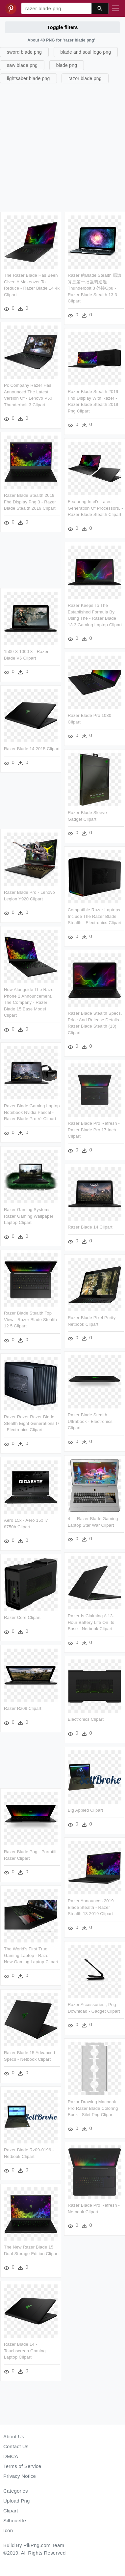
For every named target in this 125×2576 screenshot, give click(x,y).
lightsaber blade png (28, 78)
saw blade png (22, 65)
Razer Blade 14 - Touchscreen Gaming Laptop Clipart (25, 2351)
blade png (66, 65)
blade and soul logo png (86, 52)
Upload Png (16, 2501)
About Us (13, 2436)
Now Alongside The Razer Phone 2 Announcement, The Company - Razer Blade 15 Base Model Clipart (29, 1002)
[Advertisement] (61, 147)
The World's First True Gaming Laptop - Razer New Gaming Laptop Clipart (31, 1956)
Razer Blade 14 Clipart (90, 1227)
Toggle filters (62, 27)
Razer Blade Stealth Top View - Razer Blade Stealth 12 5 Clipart (30, 1320)
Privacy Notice (19, 2476)
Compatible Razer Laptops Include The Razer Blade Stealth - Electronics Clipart (95, 916)
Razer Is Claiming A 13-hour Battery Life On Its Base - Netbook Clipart (91, 1622)
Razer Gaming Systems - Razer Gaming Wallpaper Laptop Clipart (28, 1216)
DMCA (10, 2456)
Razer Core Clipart (22, 1617)
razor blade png (85, 78)
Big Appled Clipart (85, 1810)
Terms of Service (22, 2466)
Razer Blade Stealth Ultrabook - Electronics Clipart (90, 1421)
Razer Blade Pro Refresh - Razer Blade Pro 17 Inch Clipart (94, 1130)
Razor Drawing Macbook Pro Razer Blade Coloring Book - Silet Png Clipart (93, 2108)
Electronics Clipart (86, 1719)
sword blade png (24, 52)
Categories (15, 2491)
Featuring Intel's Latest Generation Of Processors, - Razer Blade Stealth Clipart (95, 508)
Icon (8, 2530)
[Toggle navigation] (115, 8)
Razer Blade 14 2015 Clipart (32, 749)
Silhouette (14, 2520)
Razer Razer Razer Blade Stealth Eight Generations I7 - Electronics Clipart (32, 1423)
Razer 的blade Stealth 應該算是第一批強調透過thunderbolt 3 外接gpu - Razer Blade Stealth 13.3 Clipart (95, 288)
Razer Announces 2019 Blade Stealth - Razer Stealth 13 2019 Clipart (91, 1907)
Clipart (10, 2510)
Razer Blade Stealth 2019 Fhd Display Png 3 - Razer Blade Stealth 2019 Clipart (30, 502)
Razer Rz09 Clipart (22, 1708)
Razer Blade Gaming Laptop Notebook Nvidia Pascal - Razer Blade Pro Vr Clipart (32, 1112)
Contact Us (15, 2446)
